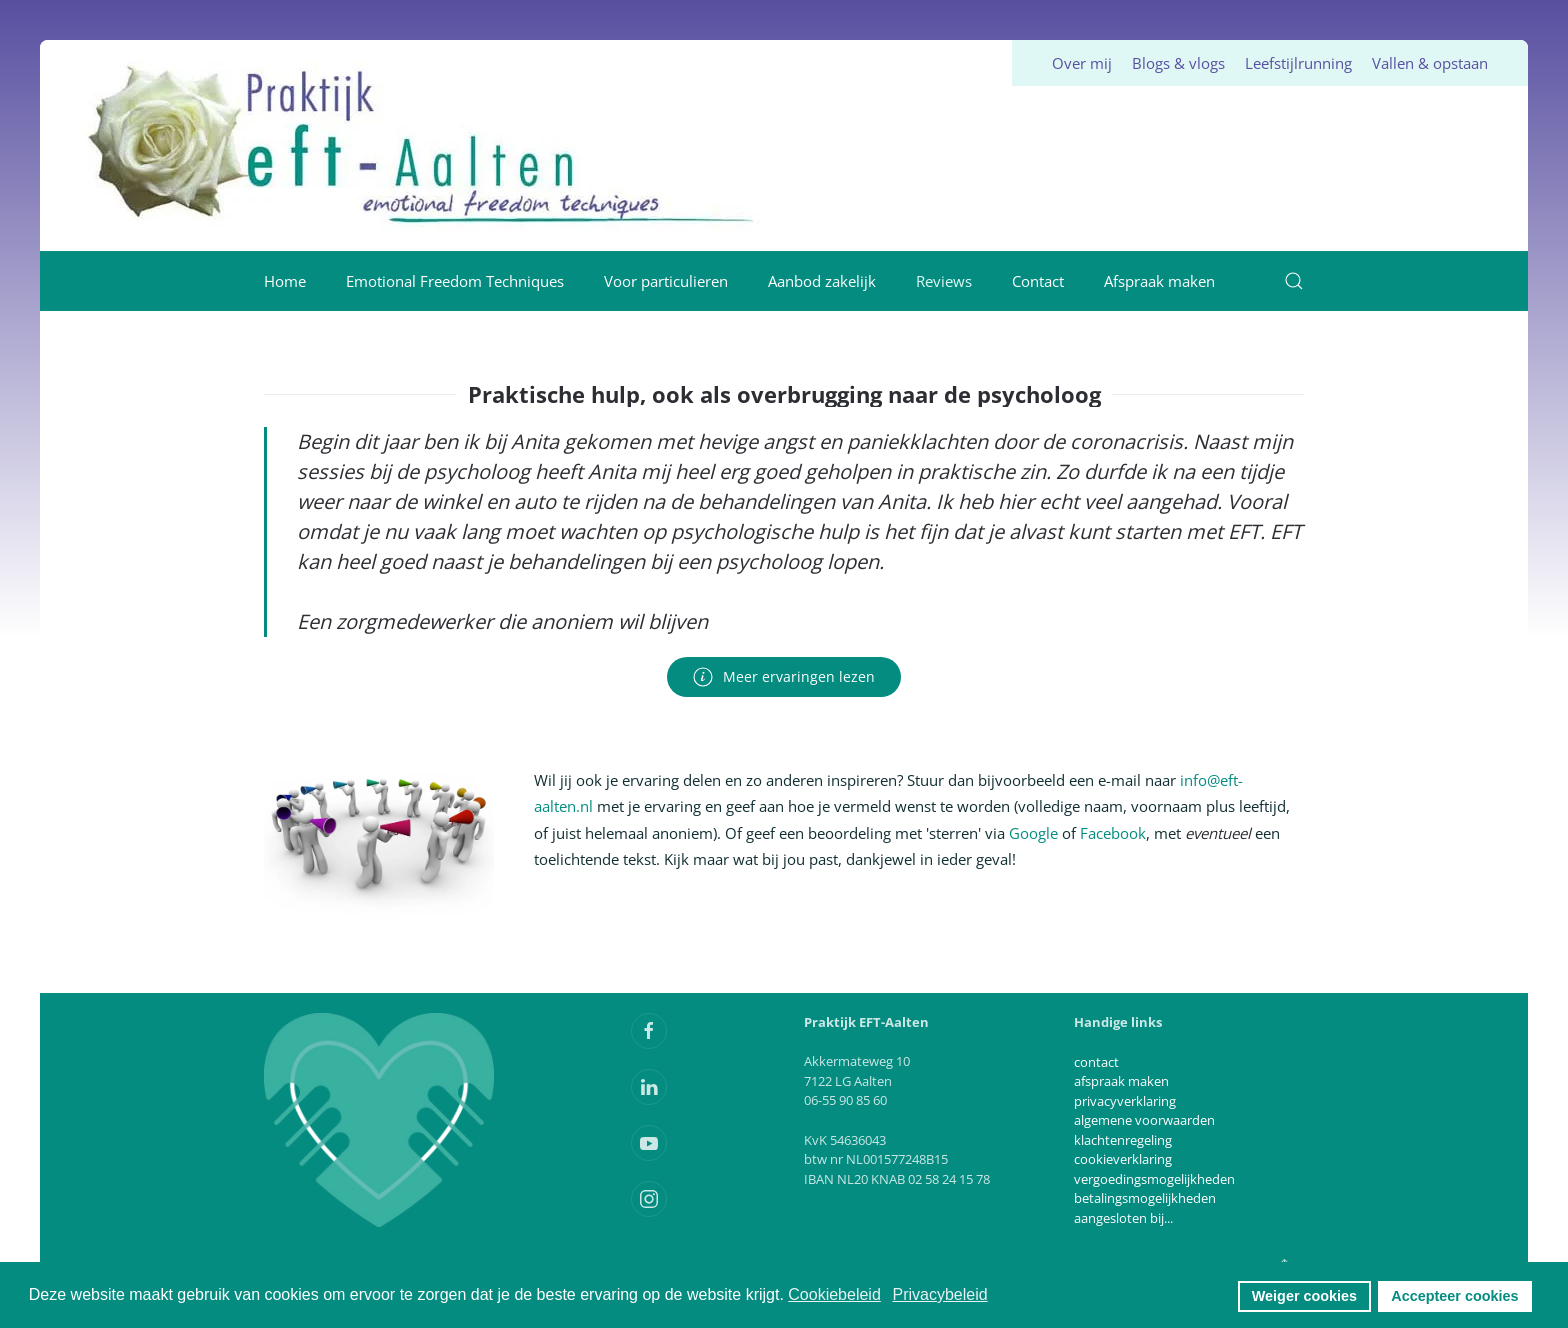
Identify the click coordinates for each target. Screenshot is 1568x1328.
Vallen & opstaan (1430, 63)
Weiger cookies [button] (1304, 1296)
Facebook (1113, 833)
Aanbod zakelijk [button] (822, 281)
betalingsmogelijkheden (1145, 1198)
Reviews (944, 281)
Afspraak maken (1159, 281)
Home (285, 281)
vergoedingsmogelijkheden (1154, 1179)
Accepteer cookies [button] (1454, 1296)
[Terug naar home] (423, 145)
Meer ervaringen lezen (784, 677)
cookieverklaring (1123, 1159)
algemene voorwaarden (1144, 1120)
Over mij (1082, 63)
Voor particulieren (666, 281)
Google (1033, 833)
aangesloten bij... (1123, 1218)
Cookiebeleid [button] (834, 1294)
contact (1096, 1062)
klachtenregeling (1123, 1140)
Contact (1038, 281)
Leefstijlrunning (1298, 63)
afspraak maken (1121, 1081)
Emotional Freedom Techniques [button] (455, 281)
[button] (1294, 281)
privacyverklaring (1125, 1101)
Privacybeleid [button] (939, 1294)
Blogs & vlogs (1178, 63)
